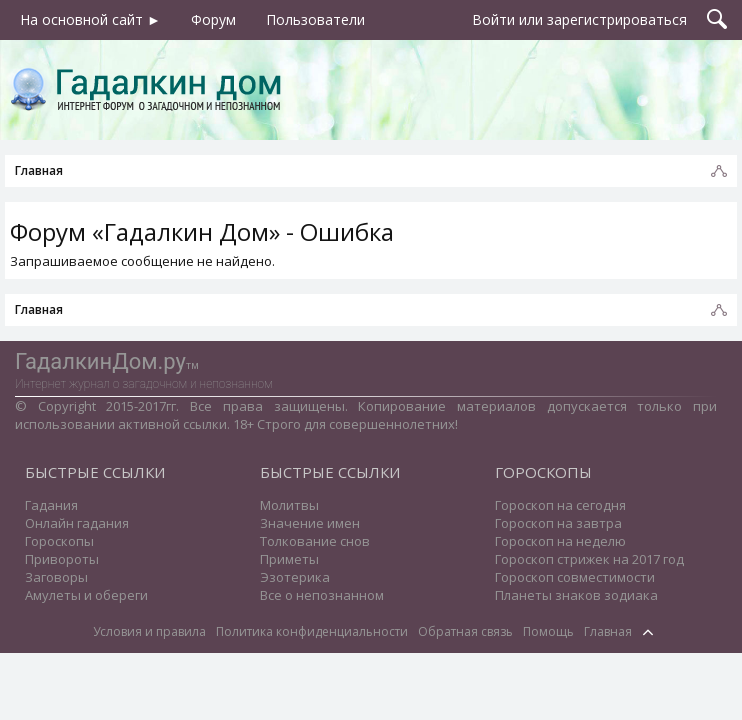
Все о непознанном (322, 595)
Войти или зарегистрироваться (579, 19)
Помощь (548, 631)
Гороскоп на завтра (558, 523)
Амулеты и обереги (86, 595)
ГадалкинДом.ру (100, 361)
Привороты (62, 559)
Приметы (289, 559)
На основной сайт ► (90, 19)
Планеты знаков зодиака (576, 595)
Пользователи (315, 19)
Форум (213, 19)
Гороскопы (59, 541)
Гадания (51, 505)
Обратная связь (465, 631)
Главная (608, 631)
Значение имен (310, 523)
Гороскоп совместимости (575, 577)
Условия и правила (149, 631)
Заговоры (56, 577)
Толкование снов (315, 541)
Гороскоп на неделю (560, 541)
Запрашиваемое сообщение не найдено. (142, 261)
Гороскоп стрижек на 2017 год (589, 559)
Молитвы (289, 505)
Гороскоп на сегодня (560, 505)
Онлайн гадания (77, 523)
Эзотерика (295, 577)
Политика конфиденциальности (312, 631)
